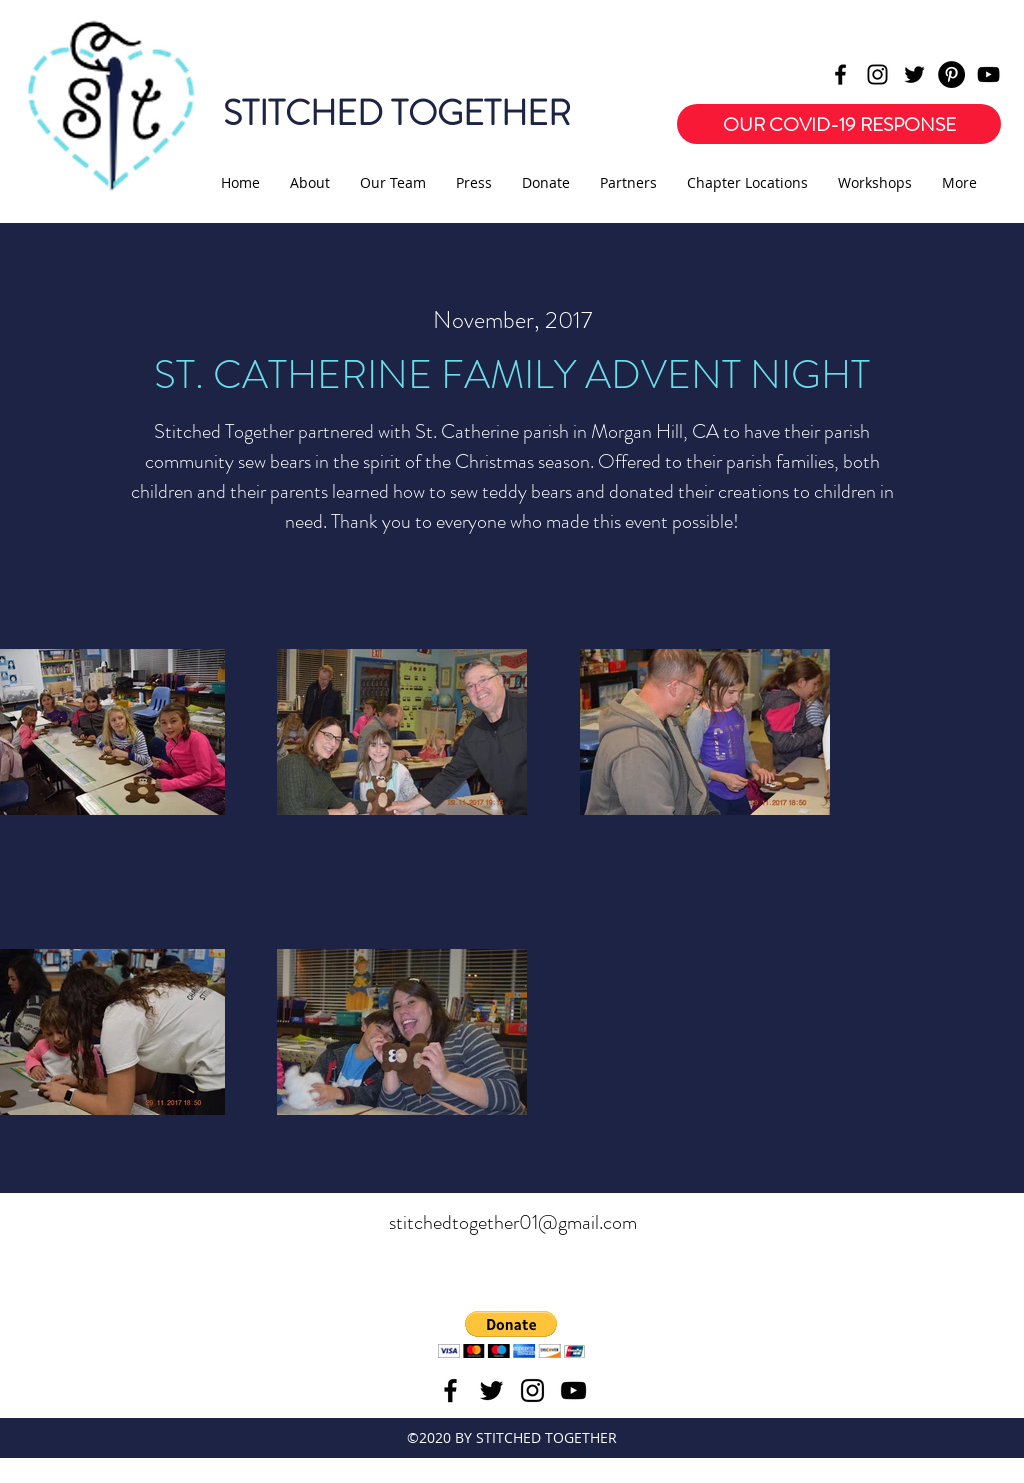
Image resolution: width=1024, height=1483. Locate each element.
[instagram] (877, 74)
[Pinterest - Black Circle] (951, 74)
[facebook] (840, 74)
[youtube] (988, 74)
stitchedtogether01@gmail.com (513, 1222)
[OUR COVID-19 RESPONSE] (839, 124)
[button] (511, 1334)
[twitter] (914, 74)
